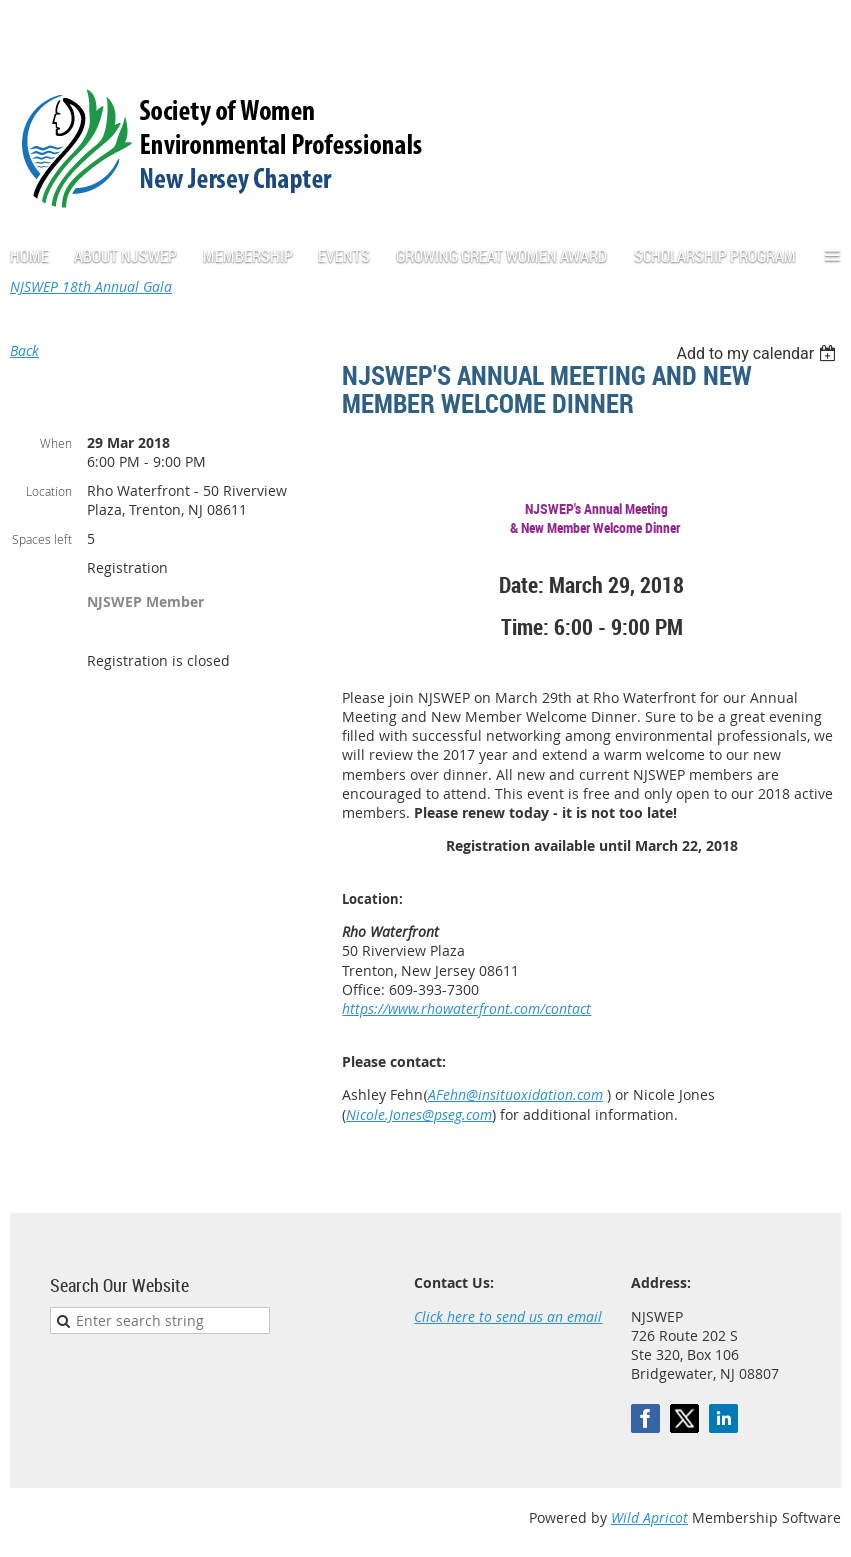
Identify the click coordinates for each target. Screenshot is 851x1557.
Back (24, 350)
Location (49, 491)
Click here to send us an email (508, 1316)
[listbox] (758, 353)
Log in (821, 29)
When (56, 443)
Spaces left (42, 539)
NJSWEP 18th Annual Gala (91, 286)
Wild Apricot (649, 1517)
